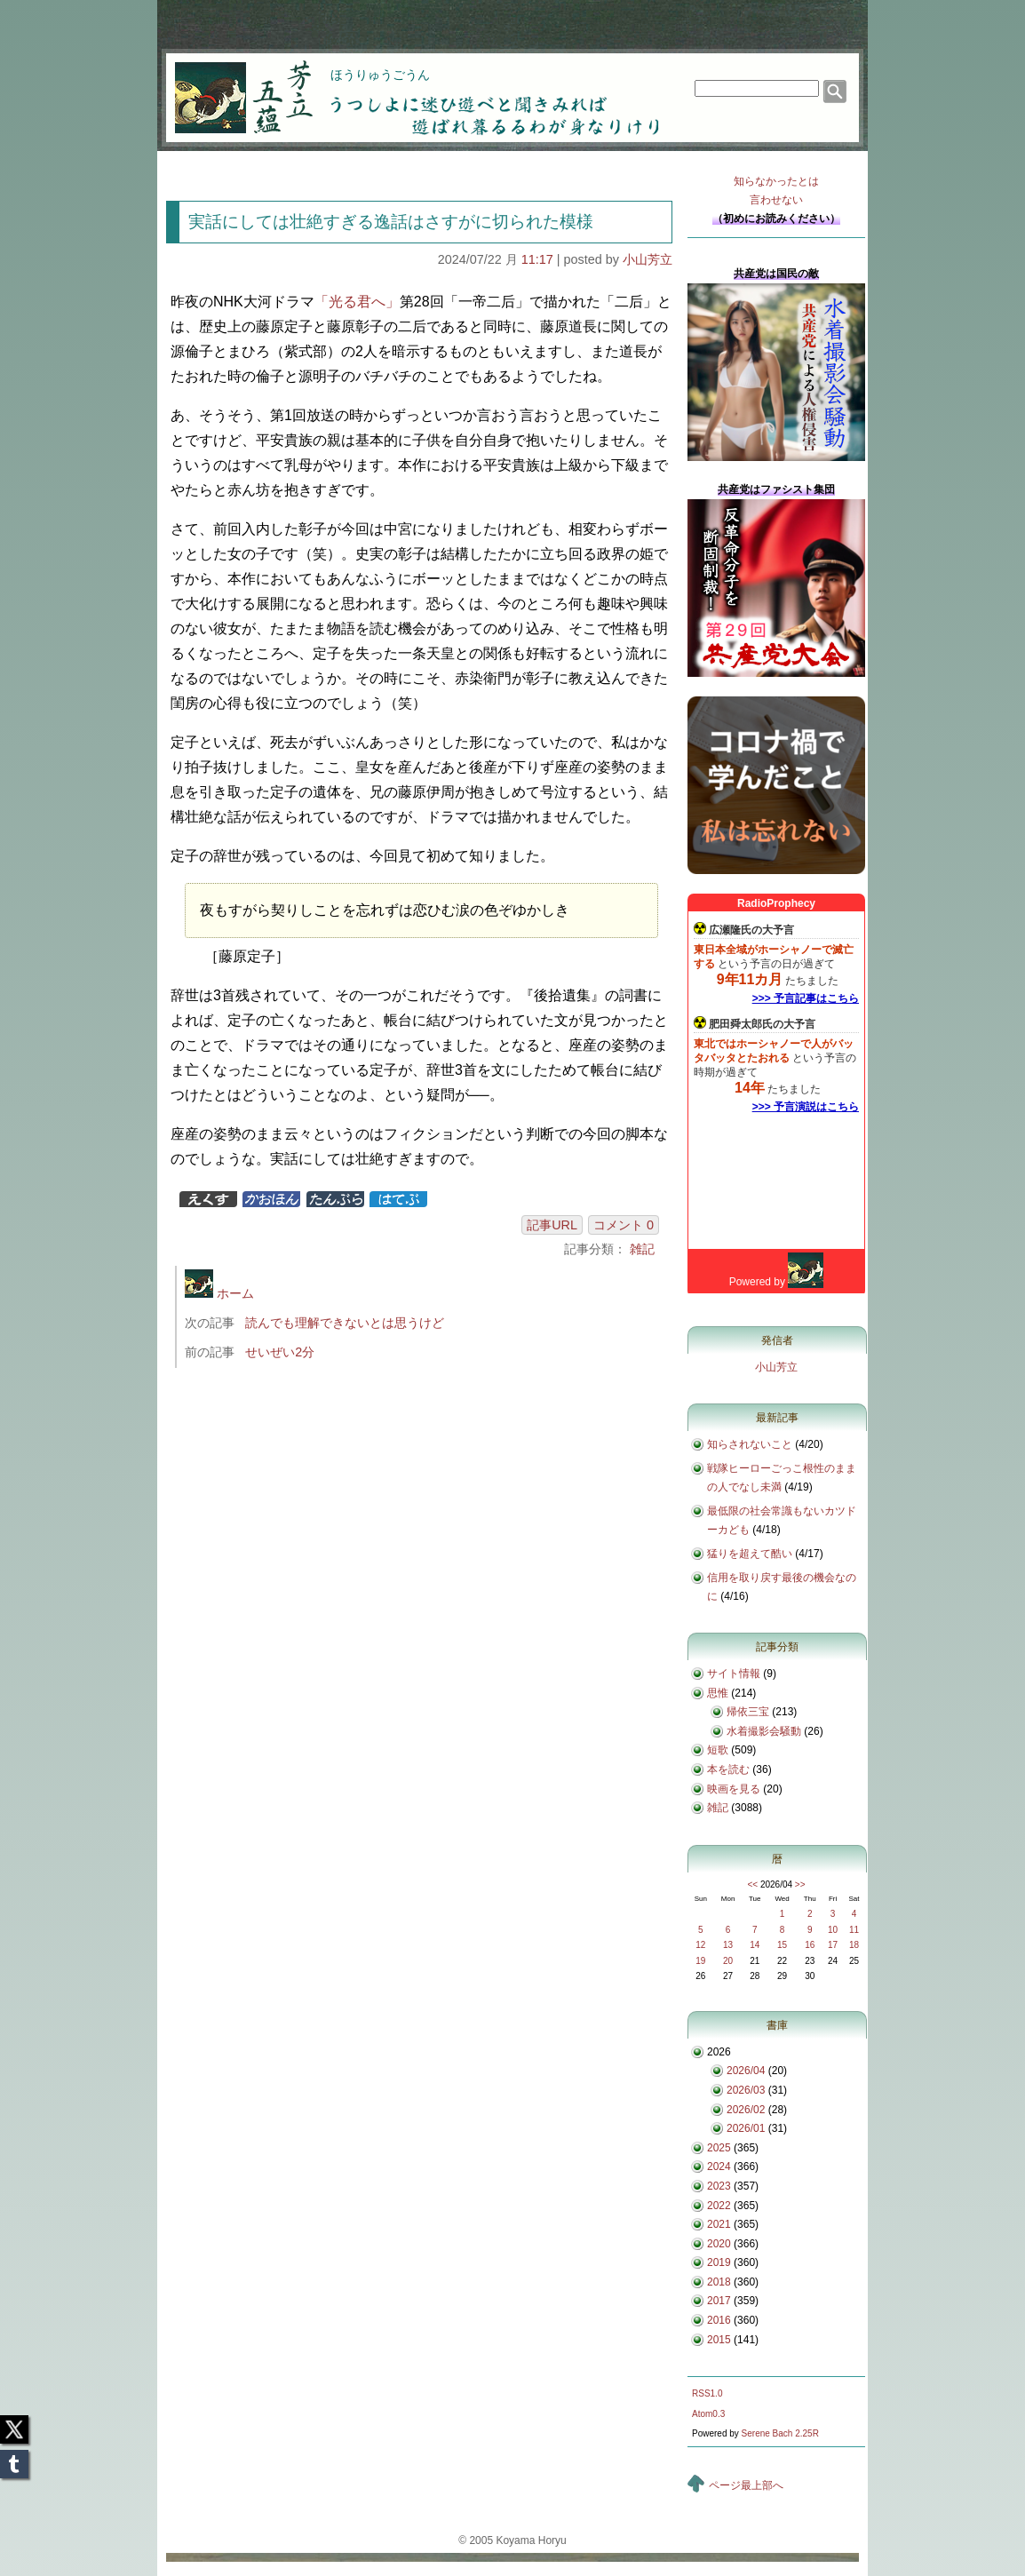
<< (752, 1884)
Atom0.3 (708, 2414)
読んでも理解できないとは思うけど (344, 1323)
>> (800, 1884)
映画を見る (733, 1789)
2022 (719, 2205)
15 (782, 1945)
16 (809, 1945)
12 (700, 1945)
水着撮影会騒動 (764, 1731)
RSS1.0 (707, 2393)
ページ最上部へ (746, 2485)
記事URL (552, 1225)
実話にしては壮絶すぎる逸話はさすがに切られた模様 (390, 221)
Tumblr (14, 2459)
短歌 (717, 1750)
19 (700, 1961)
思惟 (717, 1693)
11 (854, 1930)
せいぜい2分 (279, 1352)
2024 (719, 2166)
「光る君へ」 (357, 301)
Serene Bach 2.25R (780, 2433)
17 (833, 1945)
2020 (719, 2244)
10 (833, 1930)
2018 (719, 2282)
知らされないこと (749, 1444)
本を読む (728, 1769)
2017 (719, 2300)
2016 (719, 2320)
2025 (719, 2148)
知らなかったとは (776, 192)
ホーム (219, 1293)
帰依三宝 (748, 1711)
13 (728, 1945)
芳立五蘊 (232, 85)
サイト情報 (733, 1673)
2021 (719, 2224)
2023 (719, 2186)
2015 (719, 2340)
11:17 (537, 259)
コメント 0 (623, 1225)
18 (854, 1945)
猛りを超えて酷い (749, 1553)
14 (754, 1945)
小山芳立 (647, 259)
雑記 (642, 1249)
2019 (719, 2262)
